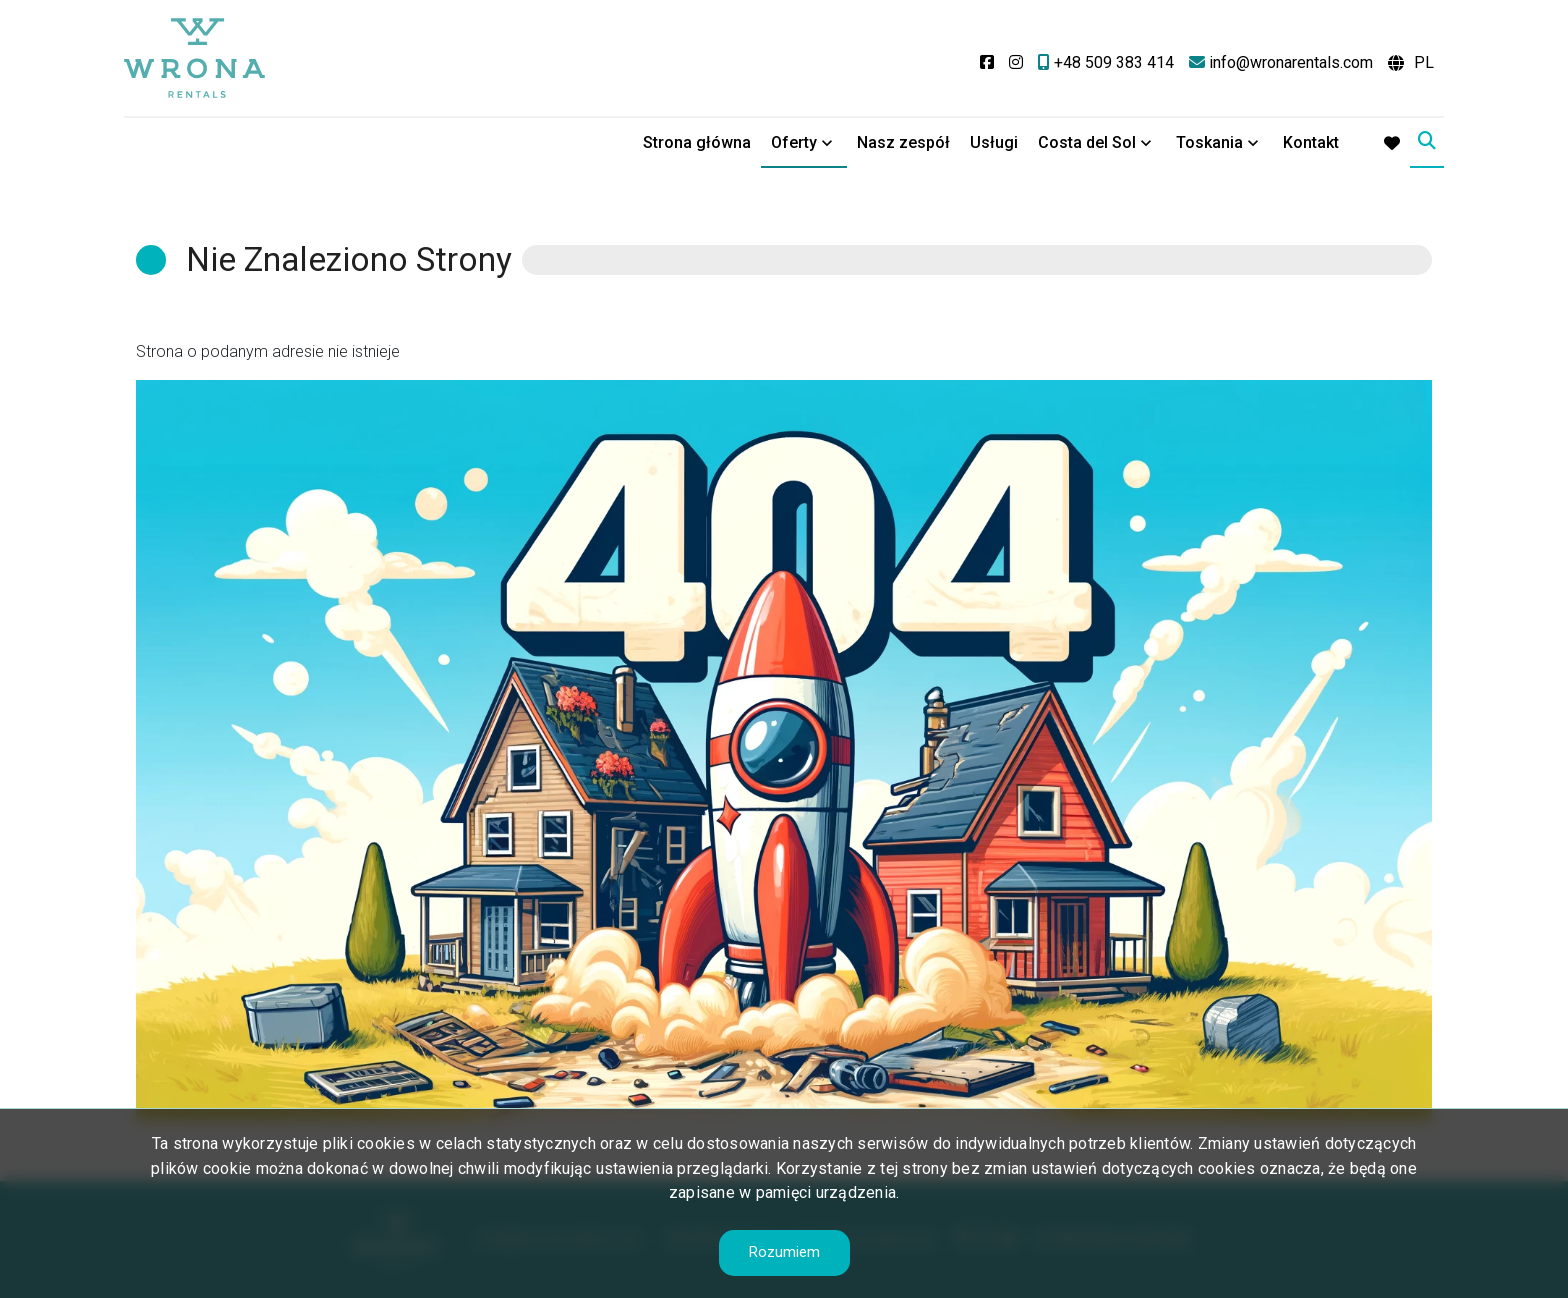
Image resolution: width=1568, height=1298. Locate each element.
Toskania (1209, 142)
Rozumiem (784, 1252)
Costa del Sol (1087, 142)
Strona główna (697, 142)
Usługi (994, 142)
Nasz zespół (903, 142)
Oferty (794, 142)
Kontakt (1311, 142)
